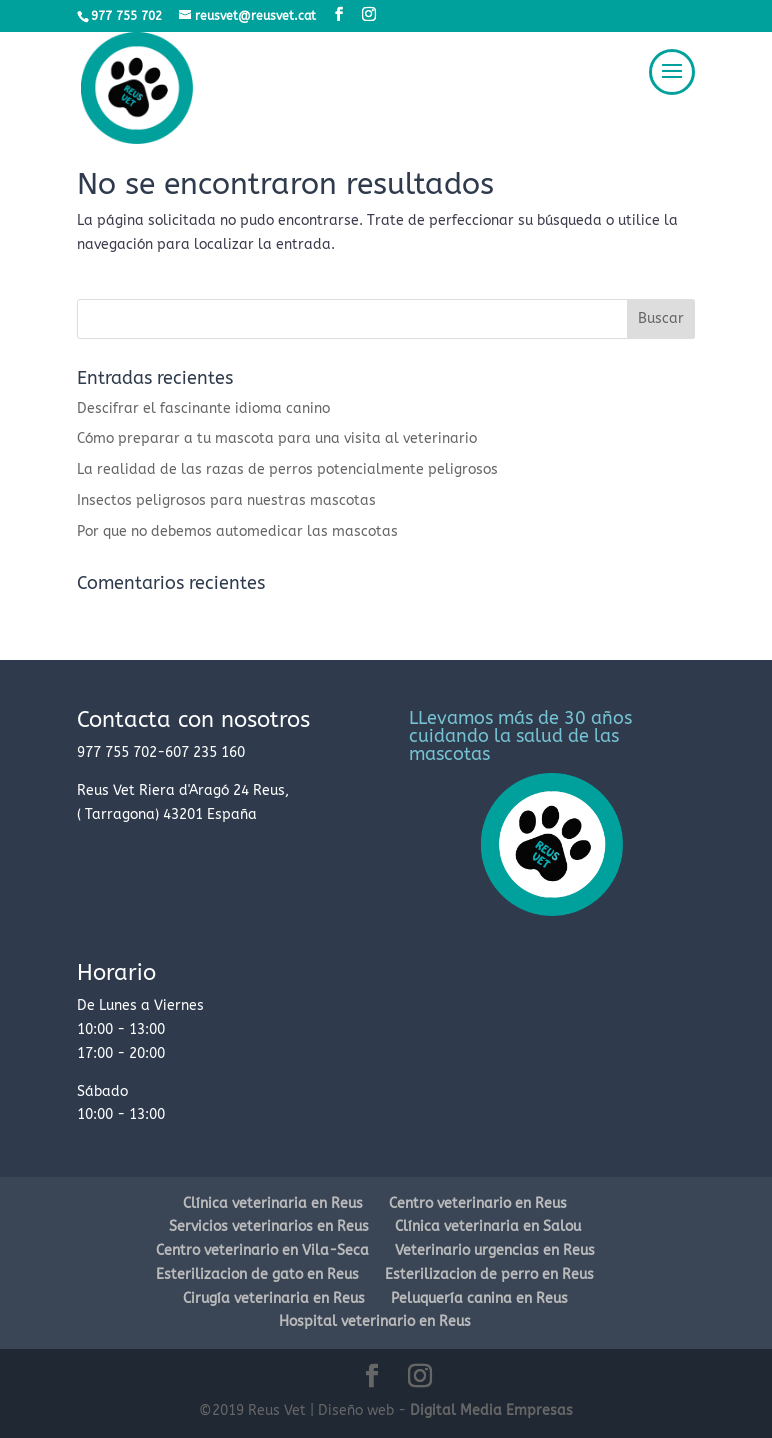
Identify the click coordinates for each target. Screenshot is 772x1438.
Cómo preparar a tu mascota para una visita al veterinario (277, 438)
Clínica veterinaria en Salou (488, 1226)
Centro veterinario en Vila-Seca (262, 1250)
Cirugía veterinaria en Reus (274, 1298)
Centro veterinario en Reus (478, 1203)
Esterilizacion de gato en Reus (257, 1274)
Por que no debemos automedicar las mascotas (237, 531)
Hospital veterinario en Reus (375, 1321)
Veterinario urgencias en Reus (495, 1250)
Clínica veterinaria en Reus (273, 1203)
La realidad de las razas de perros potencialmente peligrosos (287, 469)
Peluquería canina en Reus (479, 1298)
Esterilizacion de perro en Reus (489, 1274)
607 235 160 (205, 752)
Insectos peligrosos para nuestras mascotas (226, 500)
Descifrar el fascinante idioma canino (203, 408)
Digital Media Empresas (491, 1410)
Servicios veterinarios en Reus (269, 1226)
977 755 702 (117, 752)
